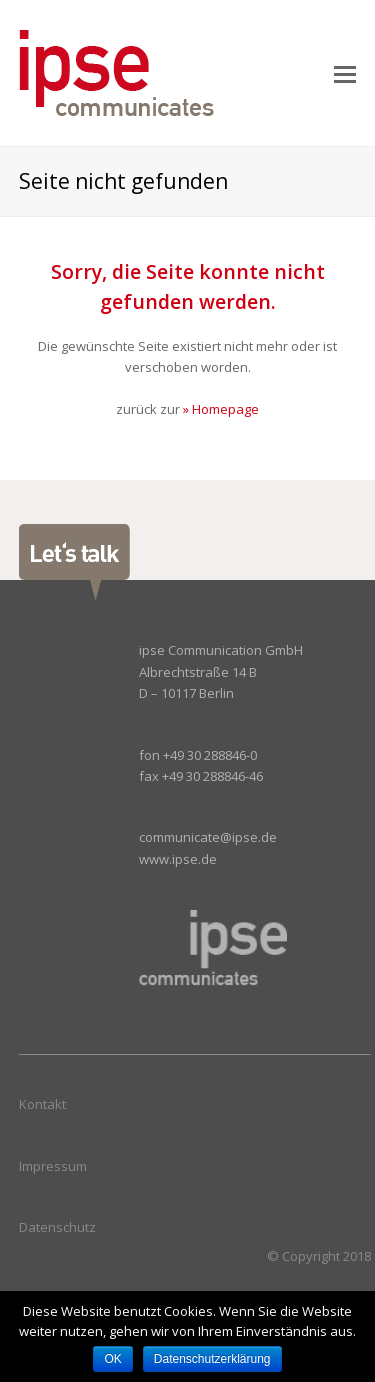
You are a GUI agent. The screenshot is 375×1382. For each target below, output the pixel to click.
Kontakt (42, 1104)
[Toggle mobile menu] (345, 73)
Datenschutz (57, 1227)
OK (112, 1359)
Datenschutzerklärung (212, 1359)
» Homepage (221, 409)
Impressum (53, 1166)
